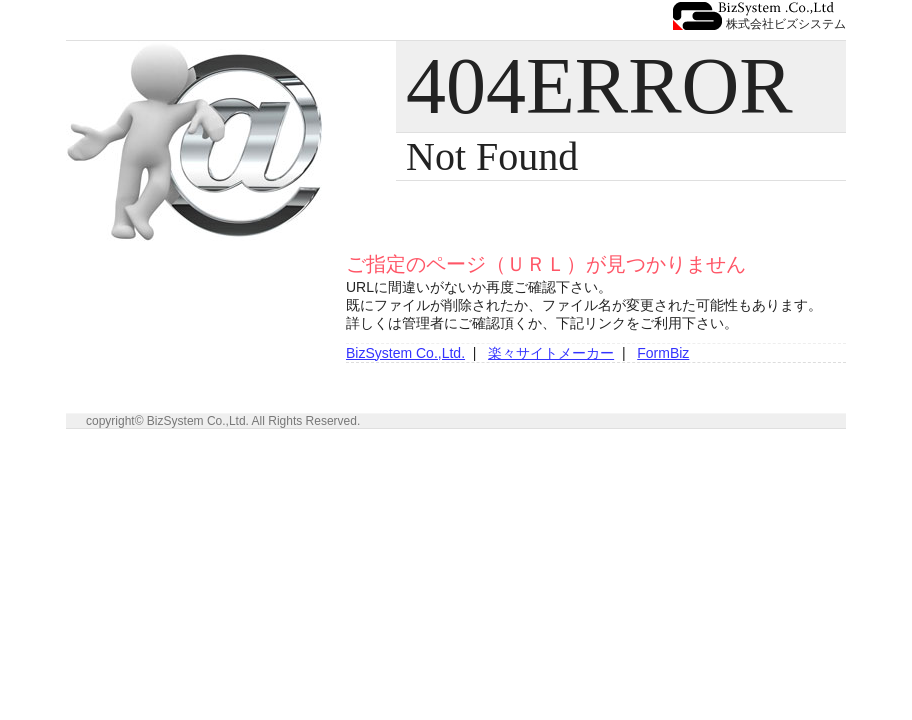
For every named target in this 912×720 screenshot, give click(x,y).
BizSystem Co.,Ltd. (405, 353)
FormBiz (663, 353)
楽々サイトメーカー (551, 353)
